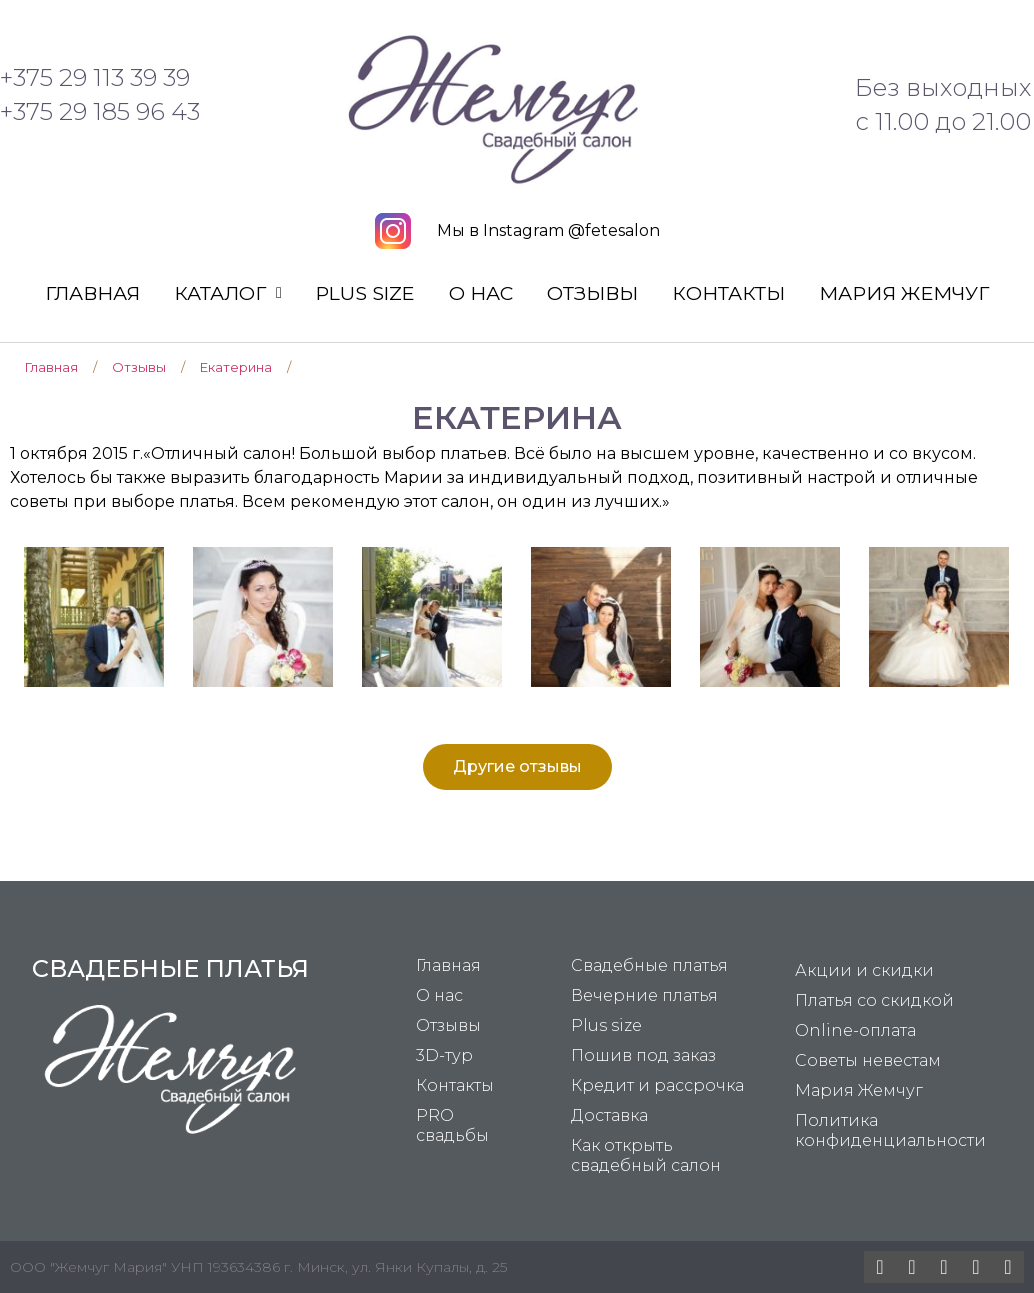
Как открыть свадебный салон (646, 1155)
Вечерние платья (644, 995)
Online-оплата (855, 1030)
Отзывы (592, 293)
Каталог (228, 293)
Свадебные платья (649, 965)
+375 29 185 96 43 (100, 111)
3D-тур (444, 1055)
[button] (517, 767)
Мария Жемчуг (904, 293)
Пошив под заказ (643, 1055)
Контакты (728, 293)
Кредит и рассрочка (657, 1085)
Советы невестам (868, 1060)
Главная (92, 293)
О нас (481, 293)
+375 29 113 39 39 (95, 77)
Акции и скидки (864, 970)
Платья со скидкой (874, 1000)
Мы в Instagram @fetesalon (548, 230)
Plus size (365, 293)
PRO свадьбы (452, 1125)
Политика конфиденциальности (890, 1130)
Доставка (609, 1115)
